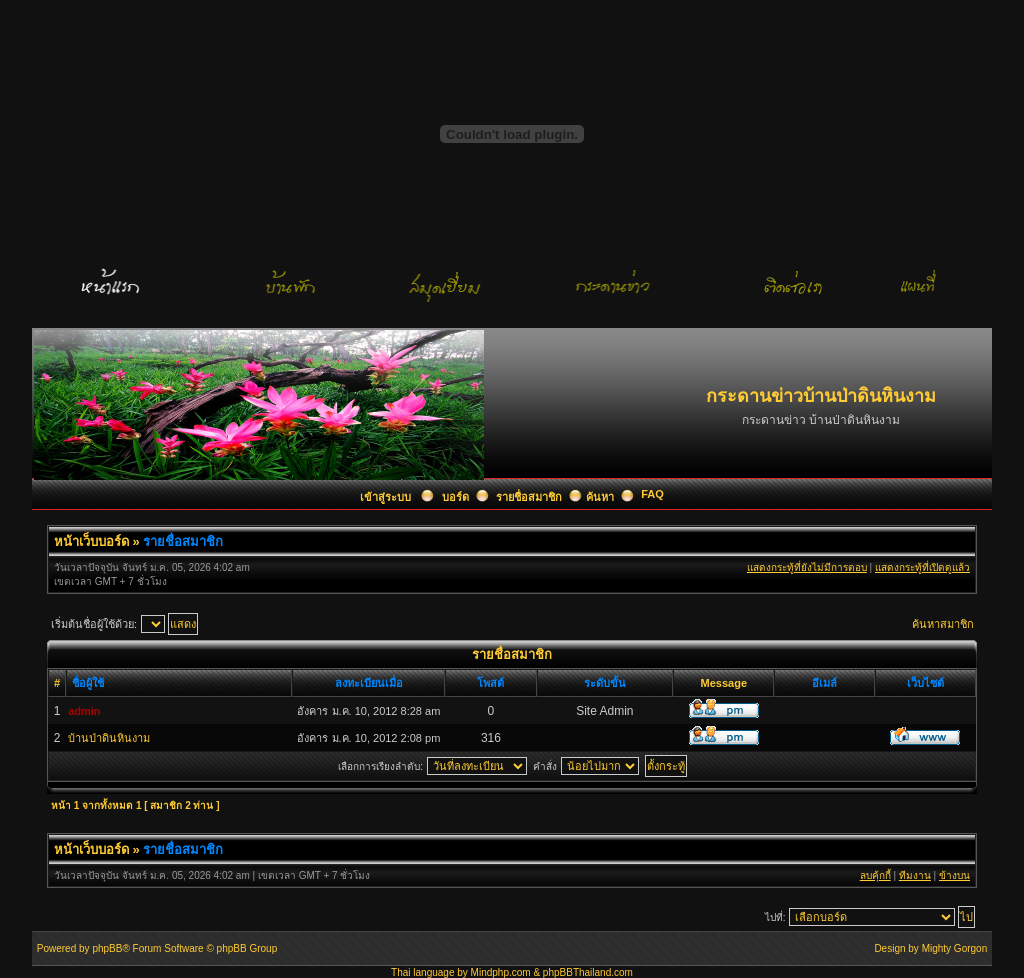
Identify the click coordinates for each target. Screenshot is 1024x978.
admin (84, 711)
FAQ (652, 494)
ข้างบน (954, 875)
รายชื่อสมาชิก (529, 497)
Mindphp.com (501, 972)
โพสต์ (490, 683)
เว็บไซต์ (925, 683)
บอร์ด (455, 497)
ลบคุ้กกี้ (875, 875)
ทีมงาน (915, 875)
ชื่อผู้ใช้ (88, 683)
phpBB (107, 948)
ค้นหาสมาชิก (943, 624)
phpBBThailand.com (588, 972)
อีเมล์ (824, 683)
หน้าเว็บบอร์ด (91, 541)
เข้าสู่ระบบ (387, 497)
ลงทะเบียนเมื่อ (369, 683)
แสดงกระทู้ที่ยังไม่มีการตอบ (807, 567)
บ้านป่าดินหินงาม (109, 738)
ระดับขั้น (605, 683)
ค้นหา (600, 497)
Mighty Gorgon (955, 948)
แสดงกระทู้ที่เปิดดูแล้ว (922, 567)
